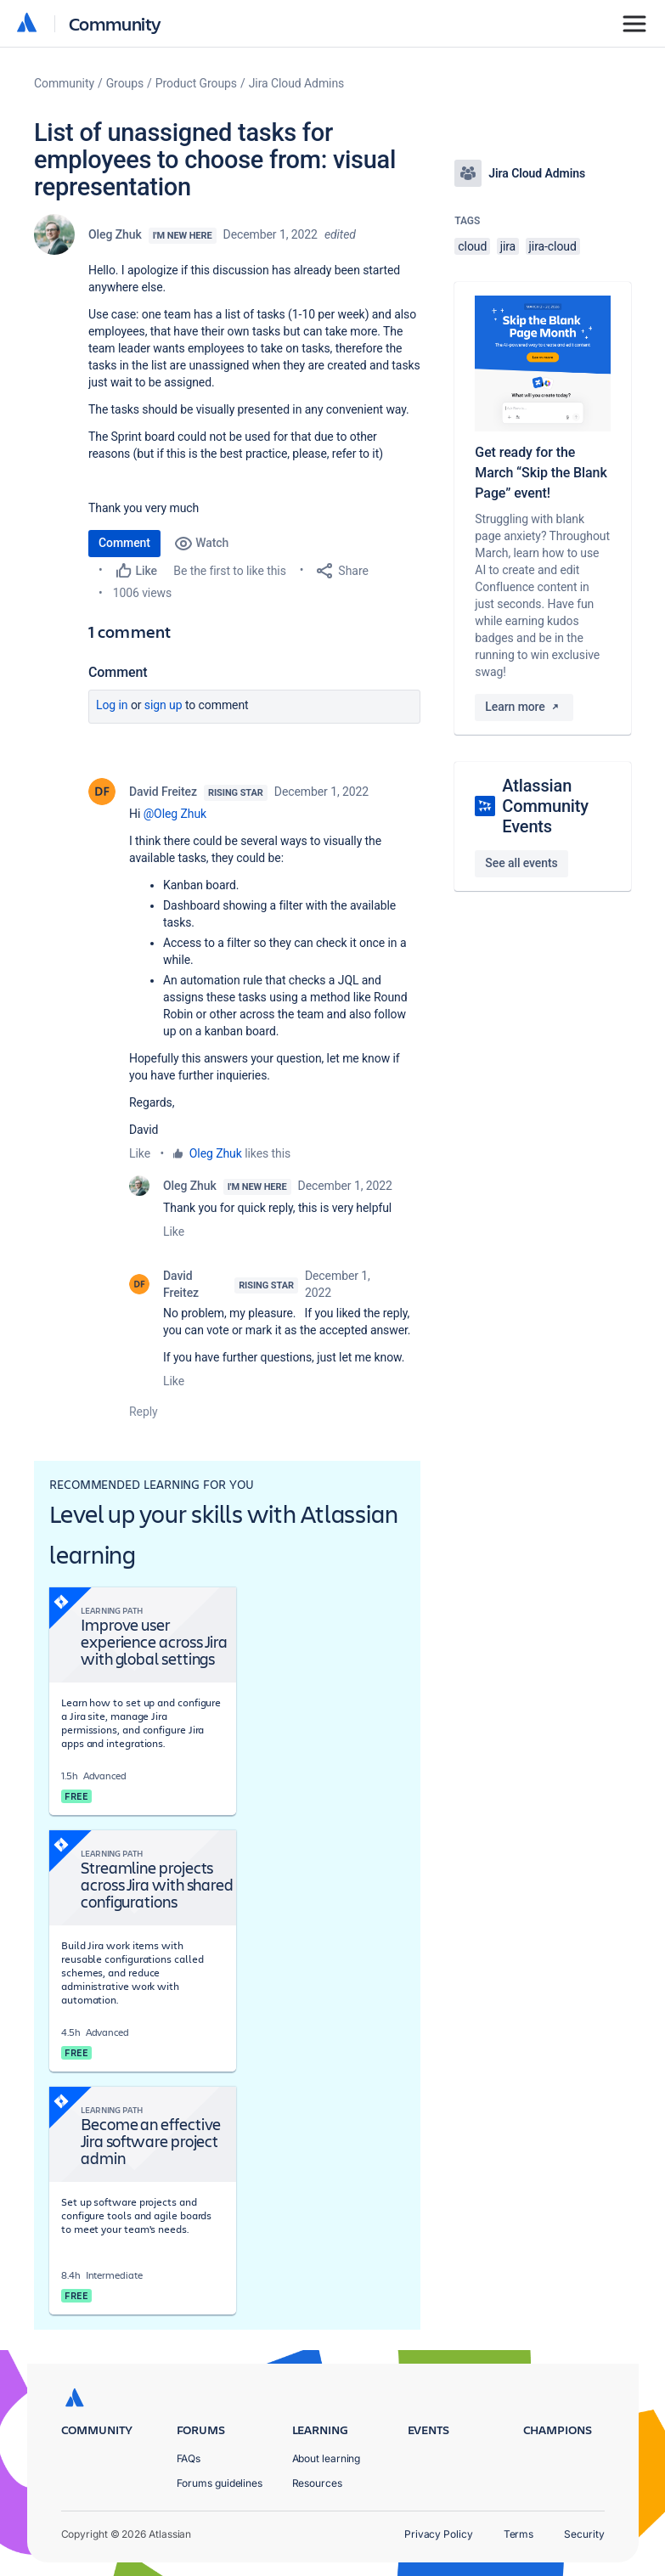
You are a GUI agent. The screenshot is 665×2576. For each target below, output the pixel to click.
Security (584, 2534)
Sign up (163, 705)
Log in (112, 705)
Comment (124, 543)
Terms (519, 2534)
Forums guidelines (220, 2483)
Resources (317, 2483)
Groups (125, 83)
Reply (143, 1411)
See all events (521, 863)
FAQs (189, 2458)
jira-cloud (553, 246)
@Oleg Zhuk (175, 813)
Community (115, 23)
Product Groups (196, 83)
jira (508, 246)
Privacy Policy (438, 2534)
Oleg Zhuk (115, 234)
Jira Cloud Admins (297, 83)
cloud (472, 246)
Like (139, 1153)
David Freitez (163, 791)
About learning (326, 2458)
